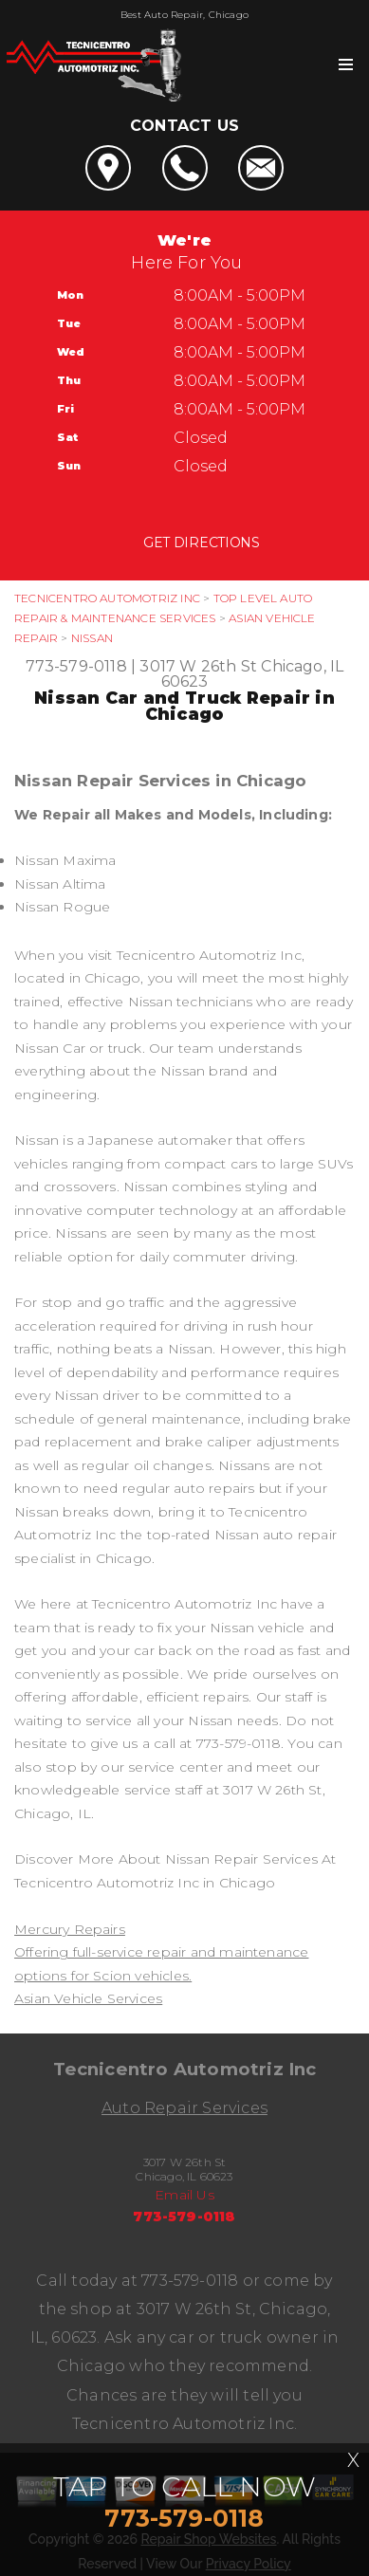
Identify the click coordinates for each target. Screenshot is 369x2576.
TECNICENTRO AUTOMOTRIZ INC (107, 598)
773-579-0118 (76, 666)
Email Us (184, 2194)
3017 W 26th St (198, 666)
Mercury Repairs (69, 1929)
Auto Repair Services (184, 2108)
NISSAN (92, 638)
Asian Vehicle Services (88, 1998)
